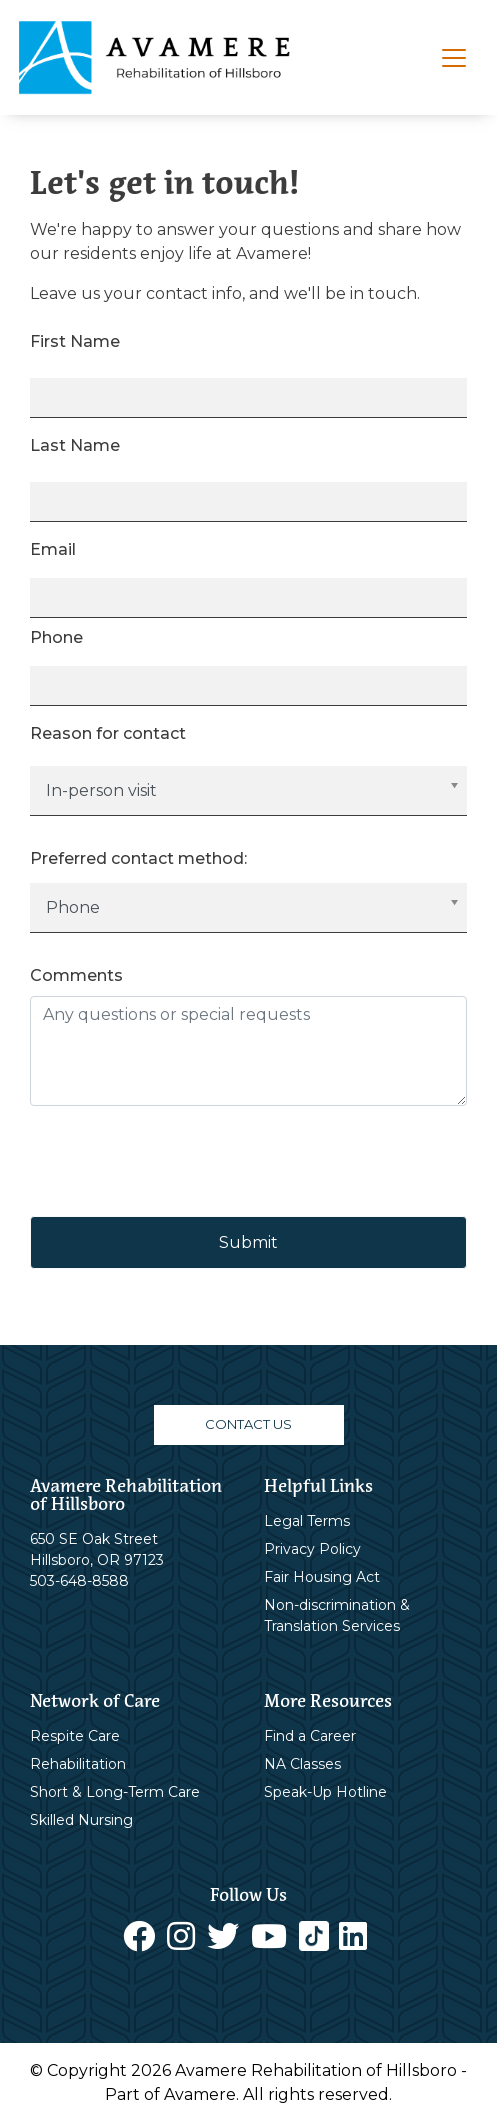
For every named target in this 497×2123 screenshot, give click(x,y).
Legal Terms (307, 1521)
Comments (76, 975)
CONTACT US (248, 1424)
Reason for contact (108, 733)
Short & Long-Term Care (115, 1792)
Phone (56, 637)
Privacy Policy (312, 1549)
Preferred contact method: (138, 858)
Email (53, 549)
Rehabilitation (78, 1764)
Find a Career (310, 1736)
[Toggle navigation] (454, 58)
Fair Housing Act (322, 1577)
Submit (248, 1242)
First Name (75, 341)
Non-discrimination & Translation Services (337, 1615)
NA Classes (302, 1764)
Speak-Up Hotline (325, 1792)
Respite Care (75, 1736)
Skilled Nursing (81, 1820)
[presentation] (182, 1161)
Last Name (75, 445)
